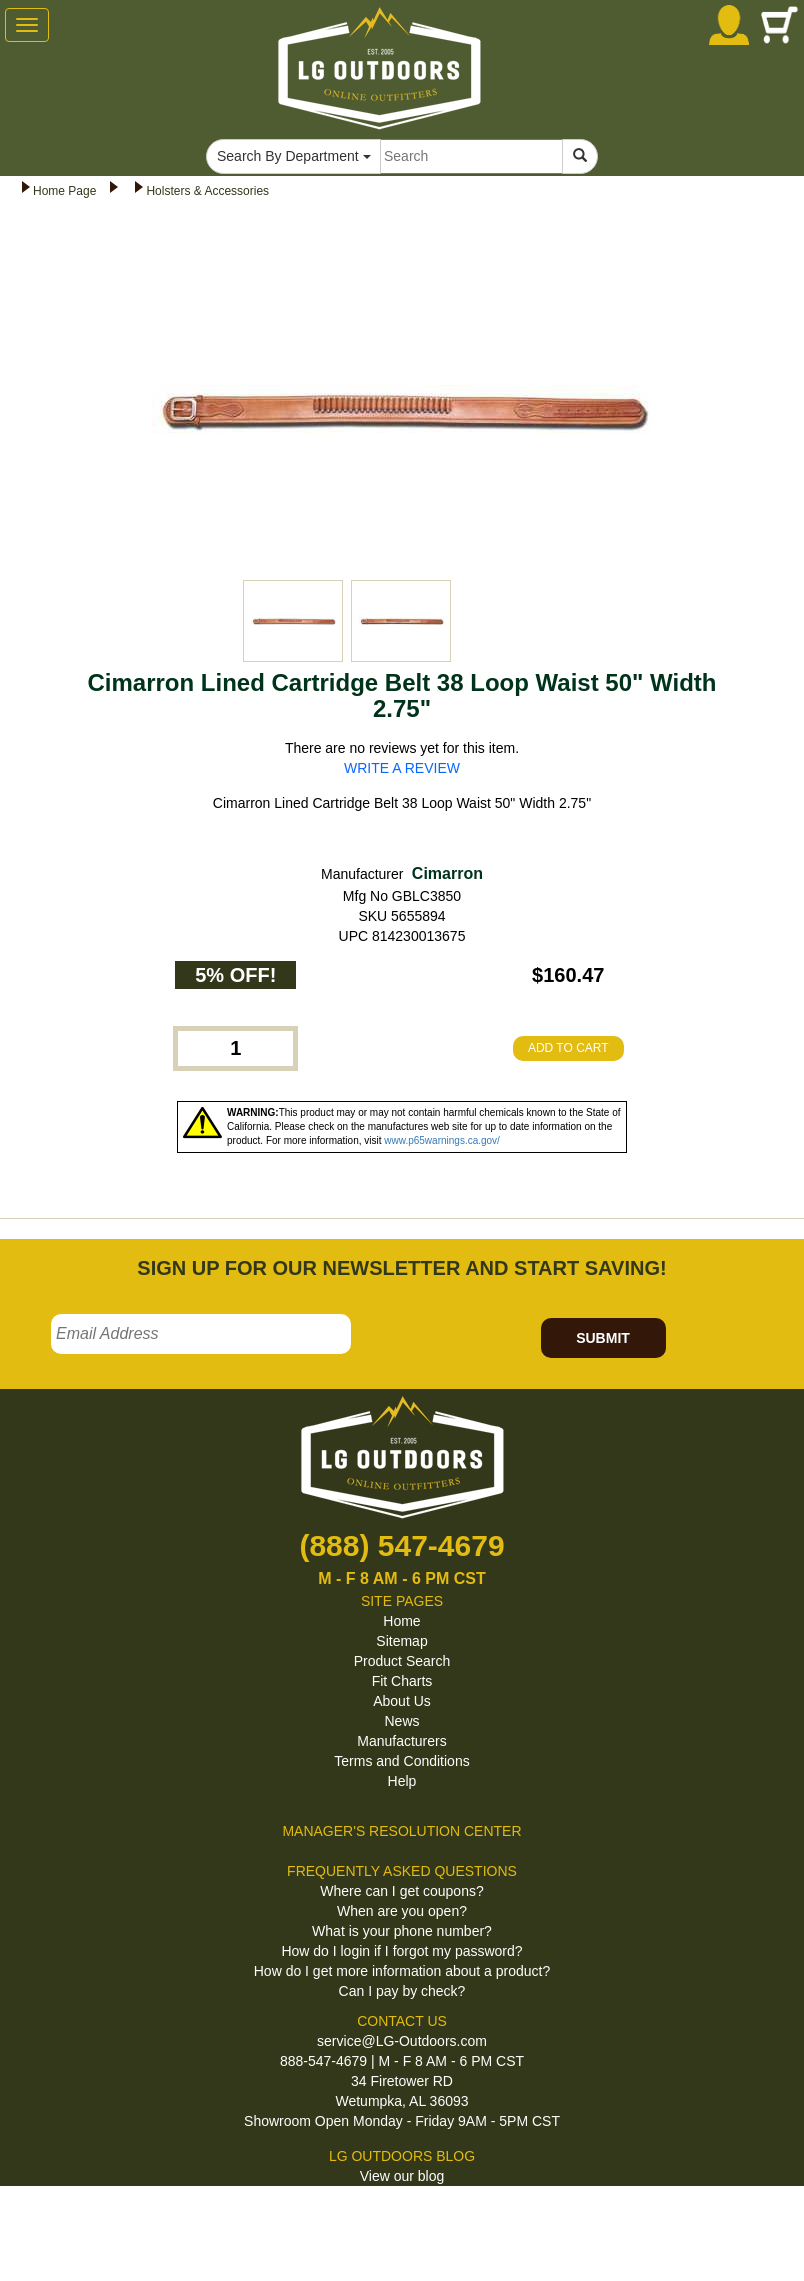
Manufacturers (401, 1741)
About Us (402, 1701)
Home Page (64, 191)
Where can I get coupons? (401, 1891)
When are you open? (402, 1911)
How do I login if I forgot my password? (401, 1951)
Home (401, 1621)
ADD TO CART (568, 1048)
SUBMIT (603, 1338)
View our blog (402, 2176)
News (401, 1721)
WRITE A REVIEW (402, 768)
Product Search (402, 1661)
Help (402, 1781)
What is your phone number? (402, 1931)
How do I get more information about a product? (402, 1971)
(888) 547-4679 (401, 1545)
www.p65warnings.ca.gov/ (442, 1140)
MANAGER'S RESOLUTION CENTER (401, 1831)
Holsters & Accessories (207, 191)
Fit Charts (402, 1681)
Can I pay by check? (402, 1991)
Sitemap (401, 1641)
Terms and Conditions (401, 1761)
